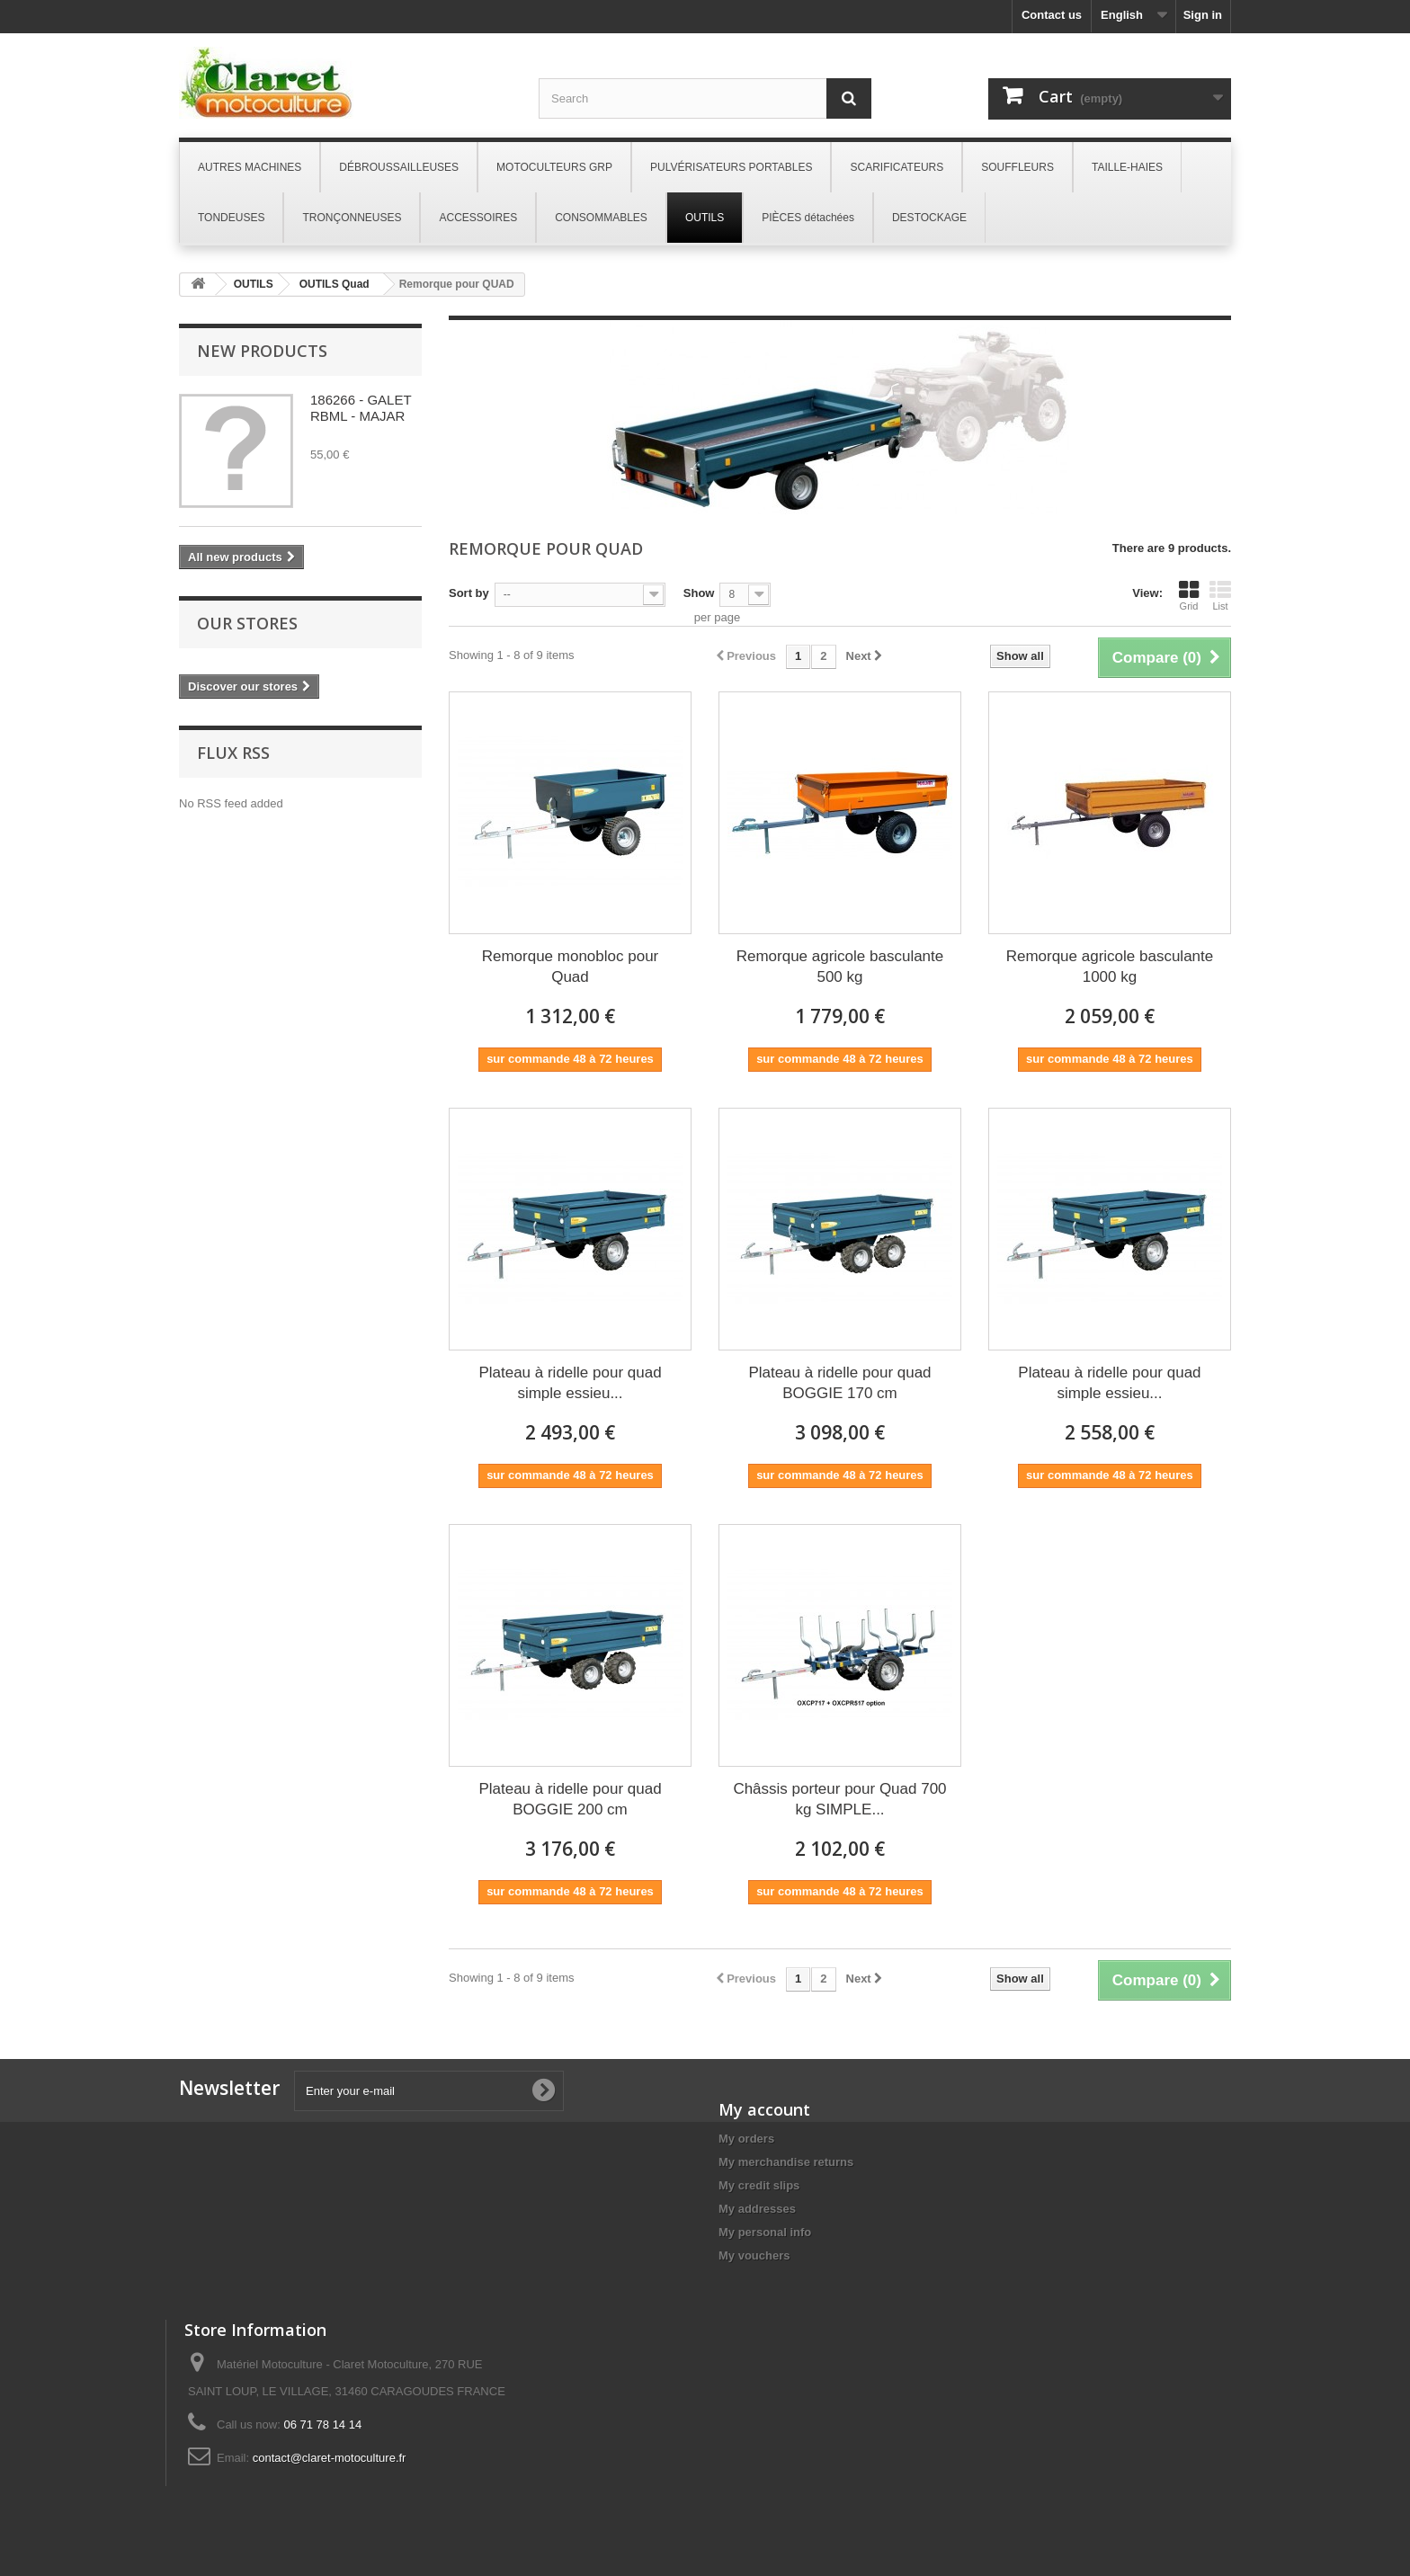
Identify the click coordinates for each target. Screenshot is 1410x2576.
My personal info (764, 2232)
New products (262, 350)
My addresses (757, 2208)
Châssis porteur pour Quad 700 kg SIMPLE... (839, 1799)
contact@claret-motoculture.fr (329, 2458)
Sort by (469, 593)
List (1220, 595)
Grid (1189, 595)
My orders (746, 2138)
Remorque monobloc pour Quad (570, 966)
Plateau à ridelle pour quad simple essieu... (569, 1383)
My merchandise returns (785, 2162)
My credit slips (758, 2185)
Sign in (1202, 15)
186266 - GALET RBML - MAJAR (360, 407)
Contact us (1052, 15)
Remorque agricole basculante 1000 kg (1110, 966)
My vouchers (754, 2255)
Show (699, 593)
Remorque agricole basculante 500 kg (840, 966)
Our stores (247, 623)
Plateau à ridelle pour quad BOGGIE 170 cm (839, 1383)
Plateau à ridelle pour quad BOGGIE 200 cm (569, 1799)
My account (764, 2109)
